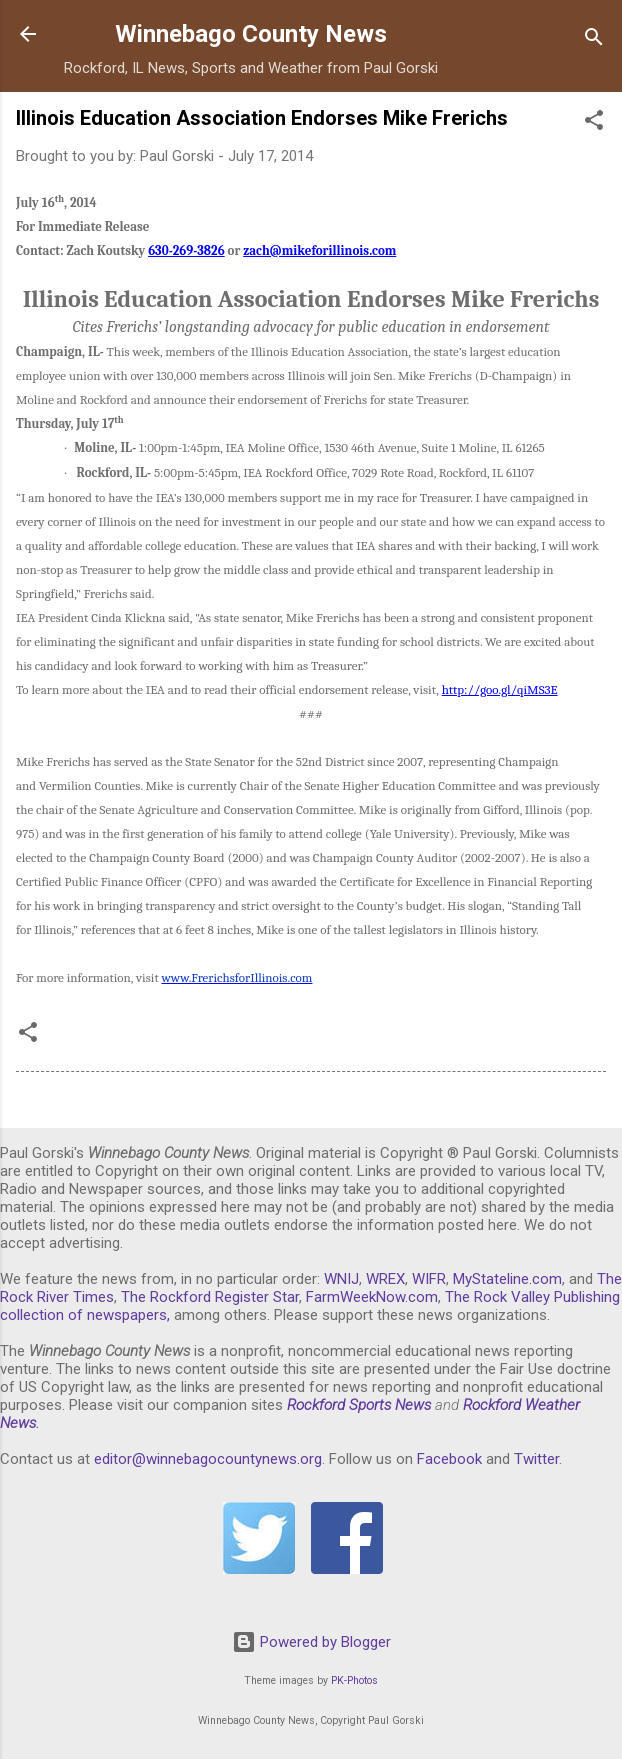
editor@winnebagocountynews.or (204, 1459)
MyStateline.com (507, 1279)
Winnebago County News (251, 34)
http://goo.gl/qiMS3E (500, 689)
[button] (594, 123)
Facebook (449, 1459)
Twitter (536, 1459)
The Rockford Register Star (210, 1297)
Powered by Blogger (311, 1642)
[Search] (594, 40)
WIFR (429, 1279)
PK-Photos (354, 1680)
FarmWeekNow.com (372, 1297)
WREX (385, 1279)
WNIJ (341, 1279)
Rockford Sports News (359, 1405)
